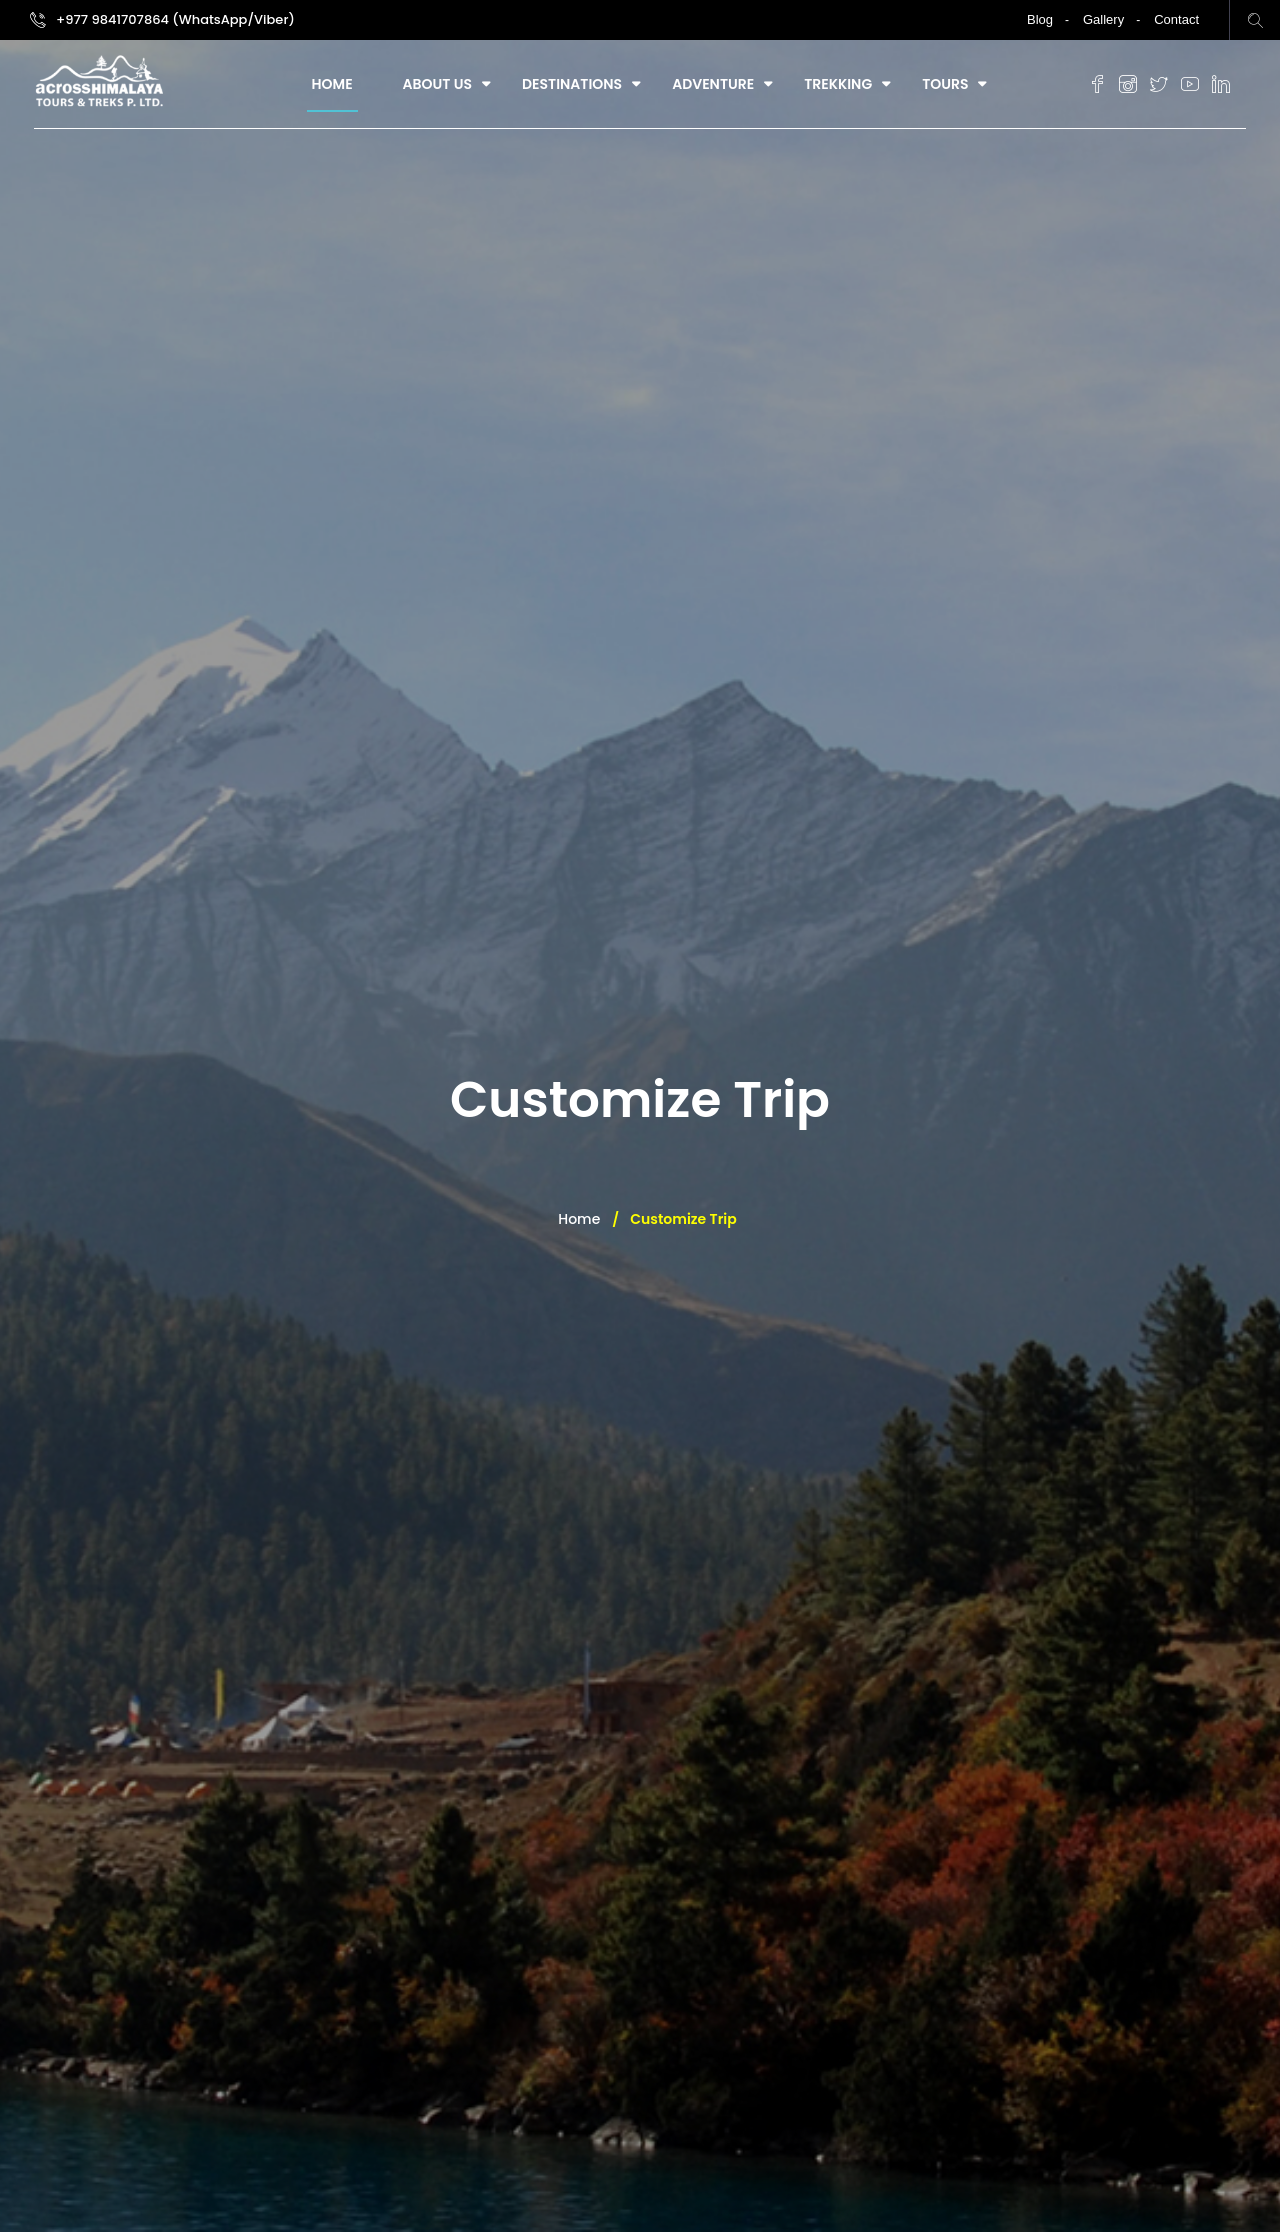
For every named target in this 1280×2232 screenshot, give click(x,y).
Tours (945, 84)
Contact (1176, 19)
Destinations (572, 84)
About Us (437, 84)
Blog (1040, 19)
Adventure (713, 84)
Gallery (1103, 19)
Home (332, 84)
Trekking (838, 84)
